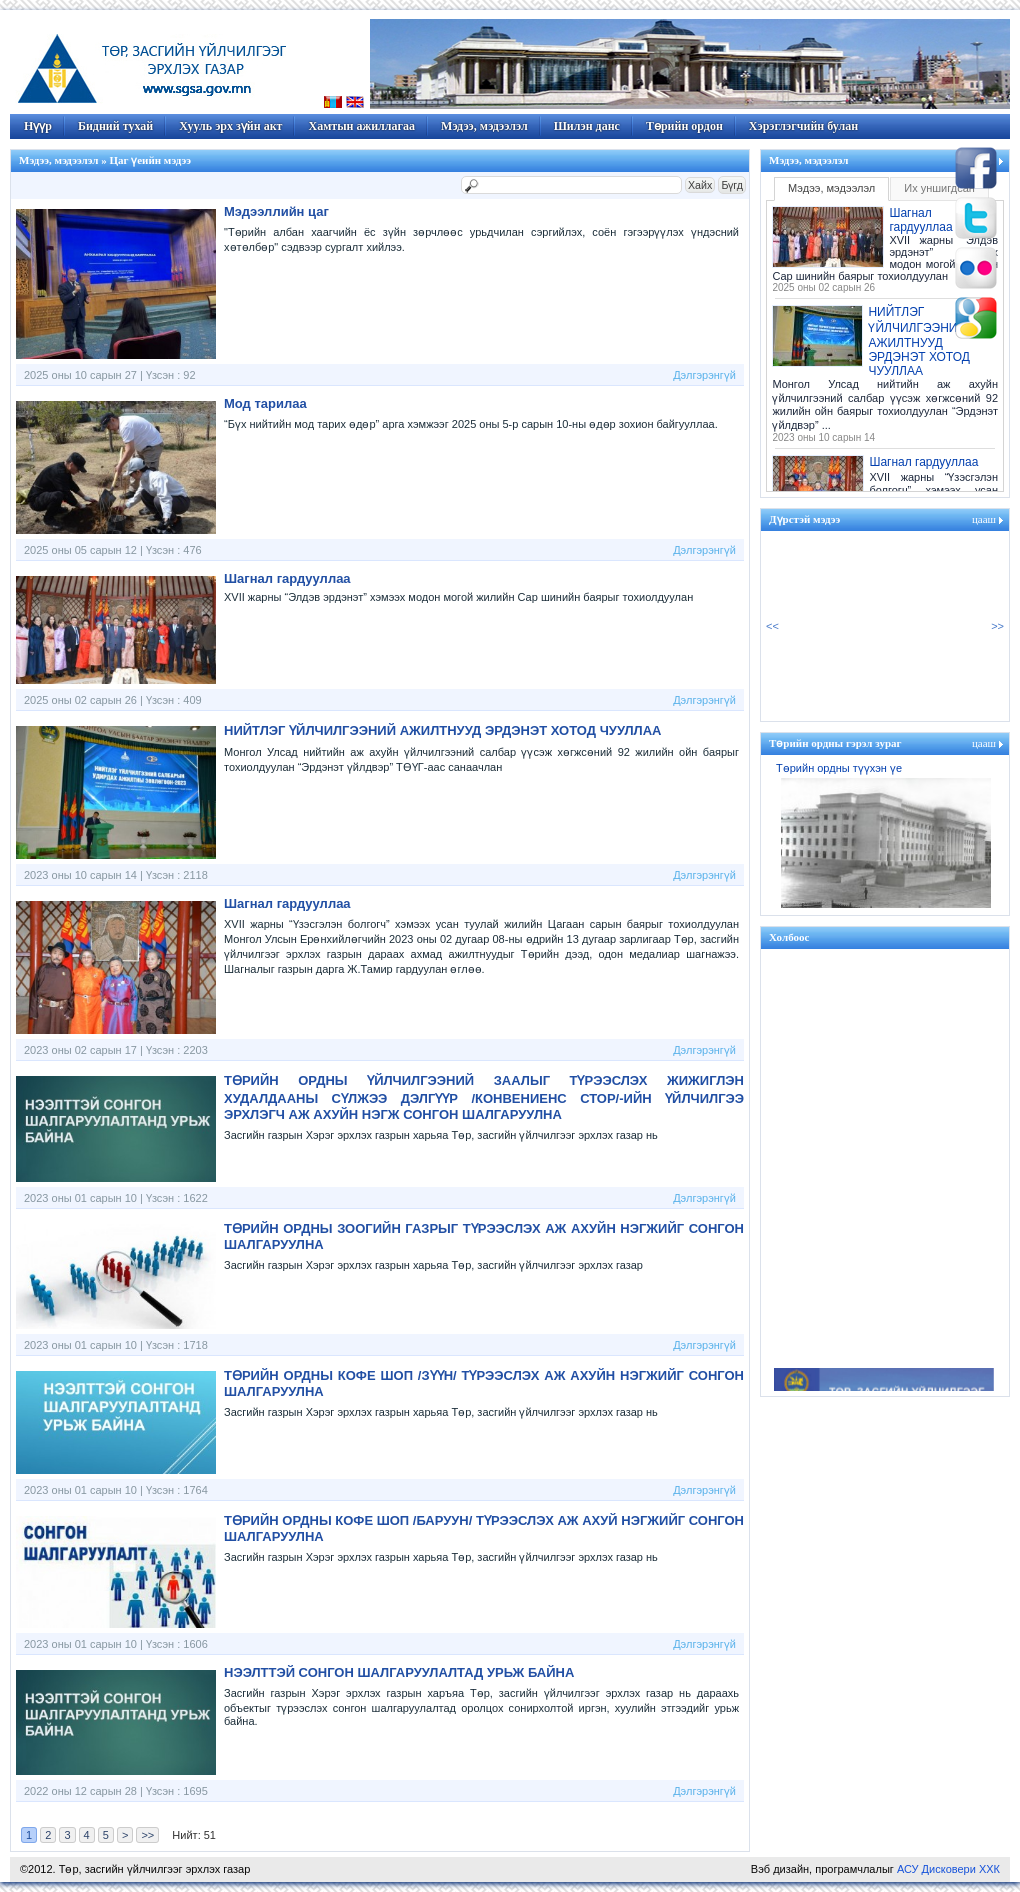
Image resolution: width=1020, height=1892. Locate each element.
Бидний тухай (115, 126)
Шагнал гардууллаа (287, 578)
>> (147, 1835)
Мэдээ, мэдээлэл (484, 126)
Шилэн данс (587, 126)
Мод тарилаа (265, 403)
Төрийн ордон (684, 126)
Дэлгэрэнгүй (704, 375)
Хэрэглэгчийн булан (803, 126)
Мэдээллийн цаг (276, 211)
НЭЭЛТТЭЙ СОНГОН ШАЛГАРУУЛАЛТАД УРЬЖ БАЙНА (399, 1672)
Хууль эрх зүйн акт (230, 126)
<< (772, 626)
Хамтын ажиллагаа (361, 126)
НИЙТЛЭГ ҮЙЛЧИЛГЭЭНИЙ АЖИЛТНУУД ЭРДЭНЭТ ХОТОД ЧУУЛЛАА (443, 730)
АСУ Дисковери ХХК (948, 1869)
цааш (984, 519)
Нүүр (38, 126)
